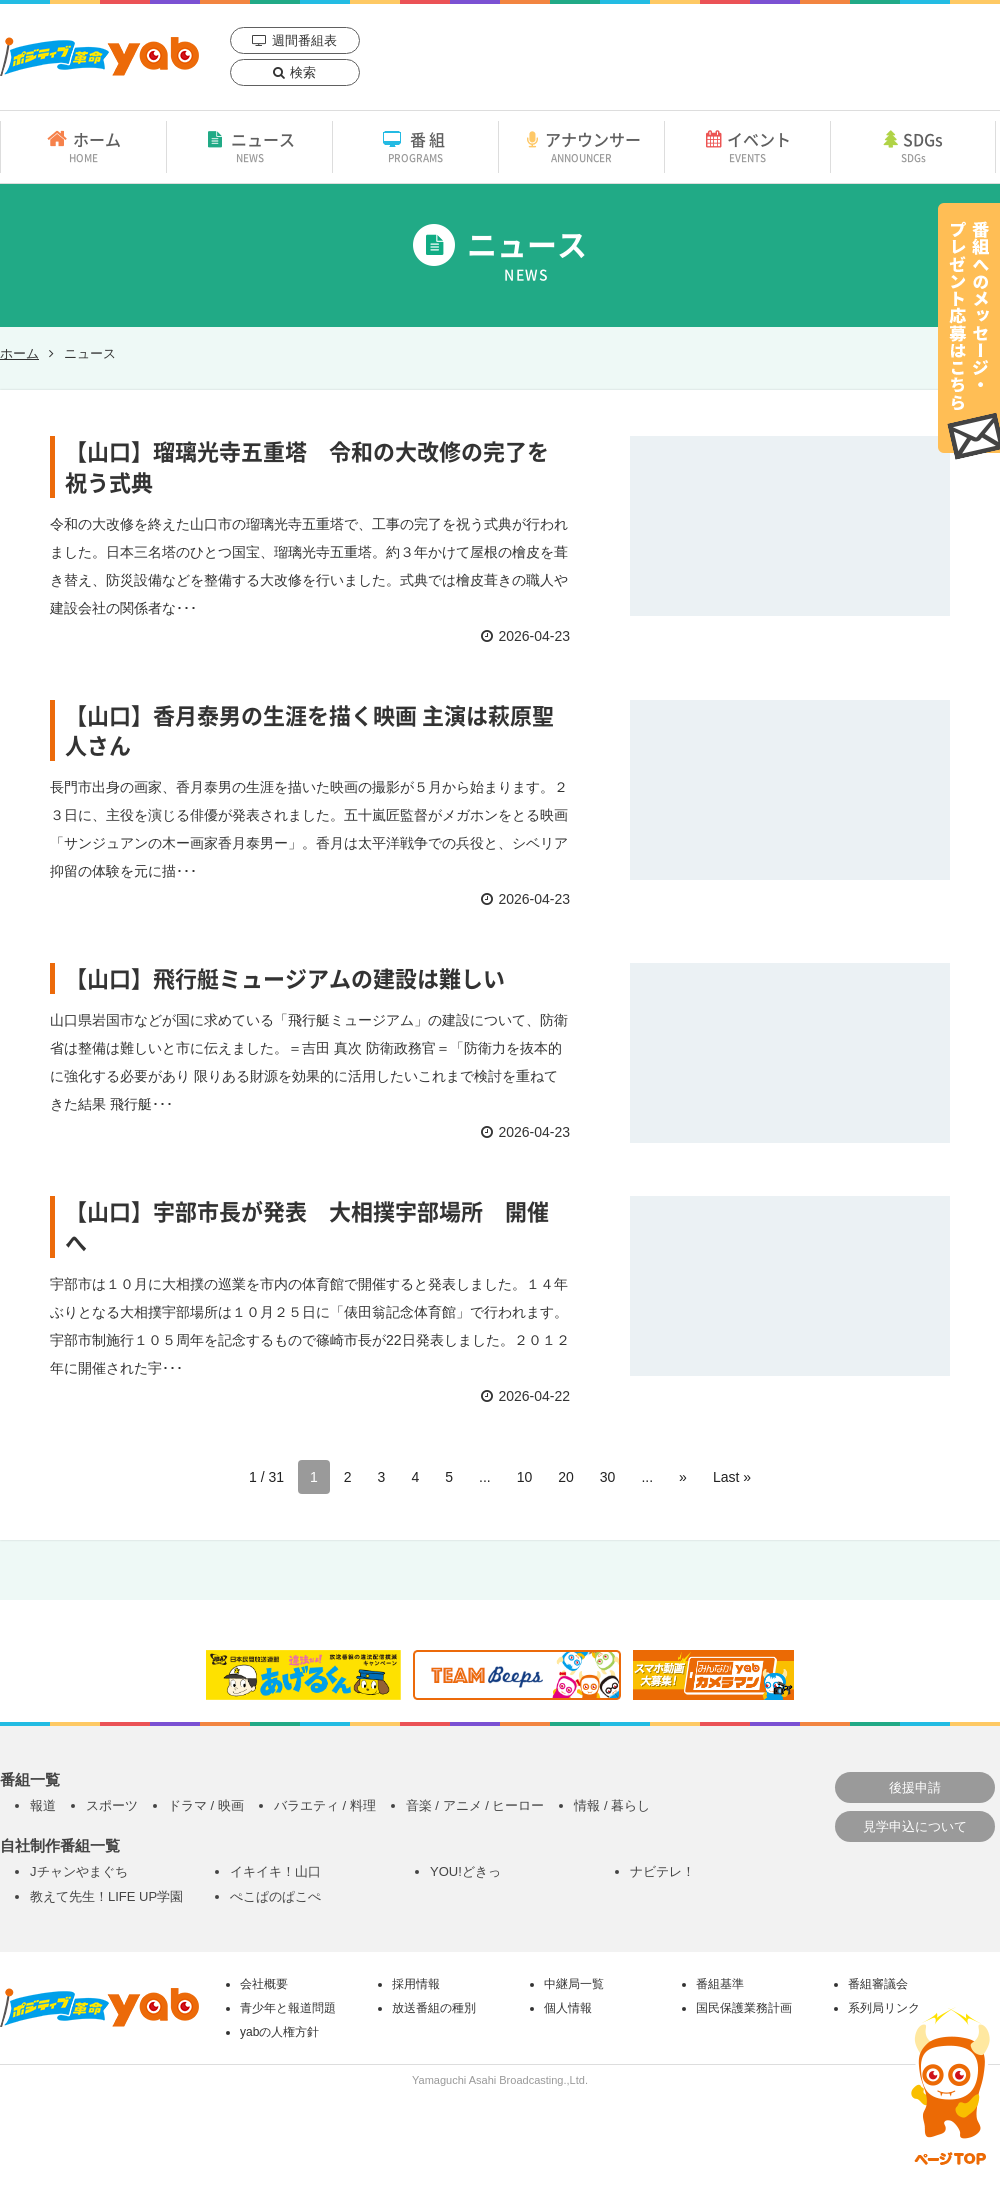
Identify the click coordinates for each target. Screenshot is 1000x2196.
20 (566, 1477)
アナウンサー (581, 146)
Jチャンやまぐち (79, 1871)
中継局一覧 (574, 1984)
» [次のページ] (683, 1477)
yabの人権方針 (279, 2032)
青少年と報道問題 (288, 2008)
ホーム (83, 146)
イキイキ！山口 (275, 1871)
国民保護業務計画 (744, 2008)
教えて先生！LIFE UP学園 (106, 1896)
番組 (415, 146)
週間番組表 (304, 40)
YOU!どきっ (465, 1871)
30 (608, 1477)
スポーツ (112, 1805)
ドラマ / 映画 (206, 1805)
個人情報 (568, 2008)
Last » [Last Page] (732, 1477)
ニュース (249, 146)
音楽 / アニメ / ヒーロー (475, 1805)
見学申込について (915, 1826)
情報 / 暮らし (612, 1805)
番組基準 (720, 1984)
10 (525, 1477)
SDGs (913, 146)
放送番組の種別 (434, 2008)
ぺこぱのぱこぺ (275, 1896)
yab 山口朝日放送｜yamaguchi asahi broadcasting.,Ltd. (99, 56)
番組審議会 (878, 1984)
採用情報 (416, 1984)
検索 (303, 72)
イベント (747, 146)
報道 (43, 1805)
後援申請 (915, 1787)
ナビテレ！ (662, 1871)
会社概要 (264, 1984)
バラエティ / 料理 (325, 1805)
